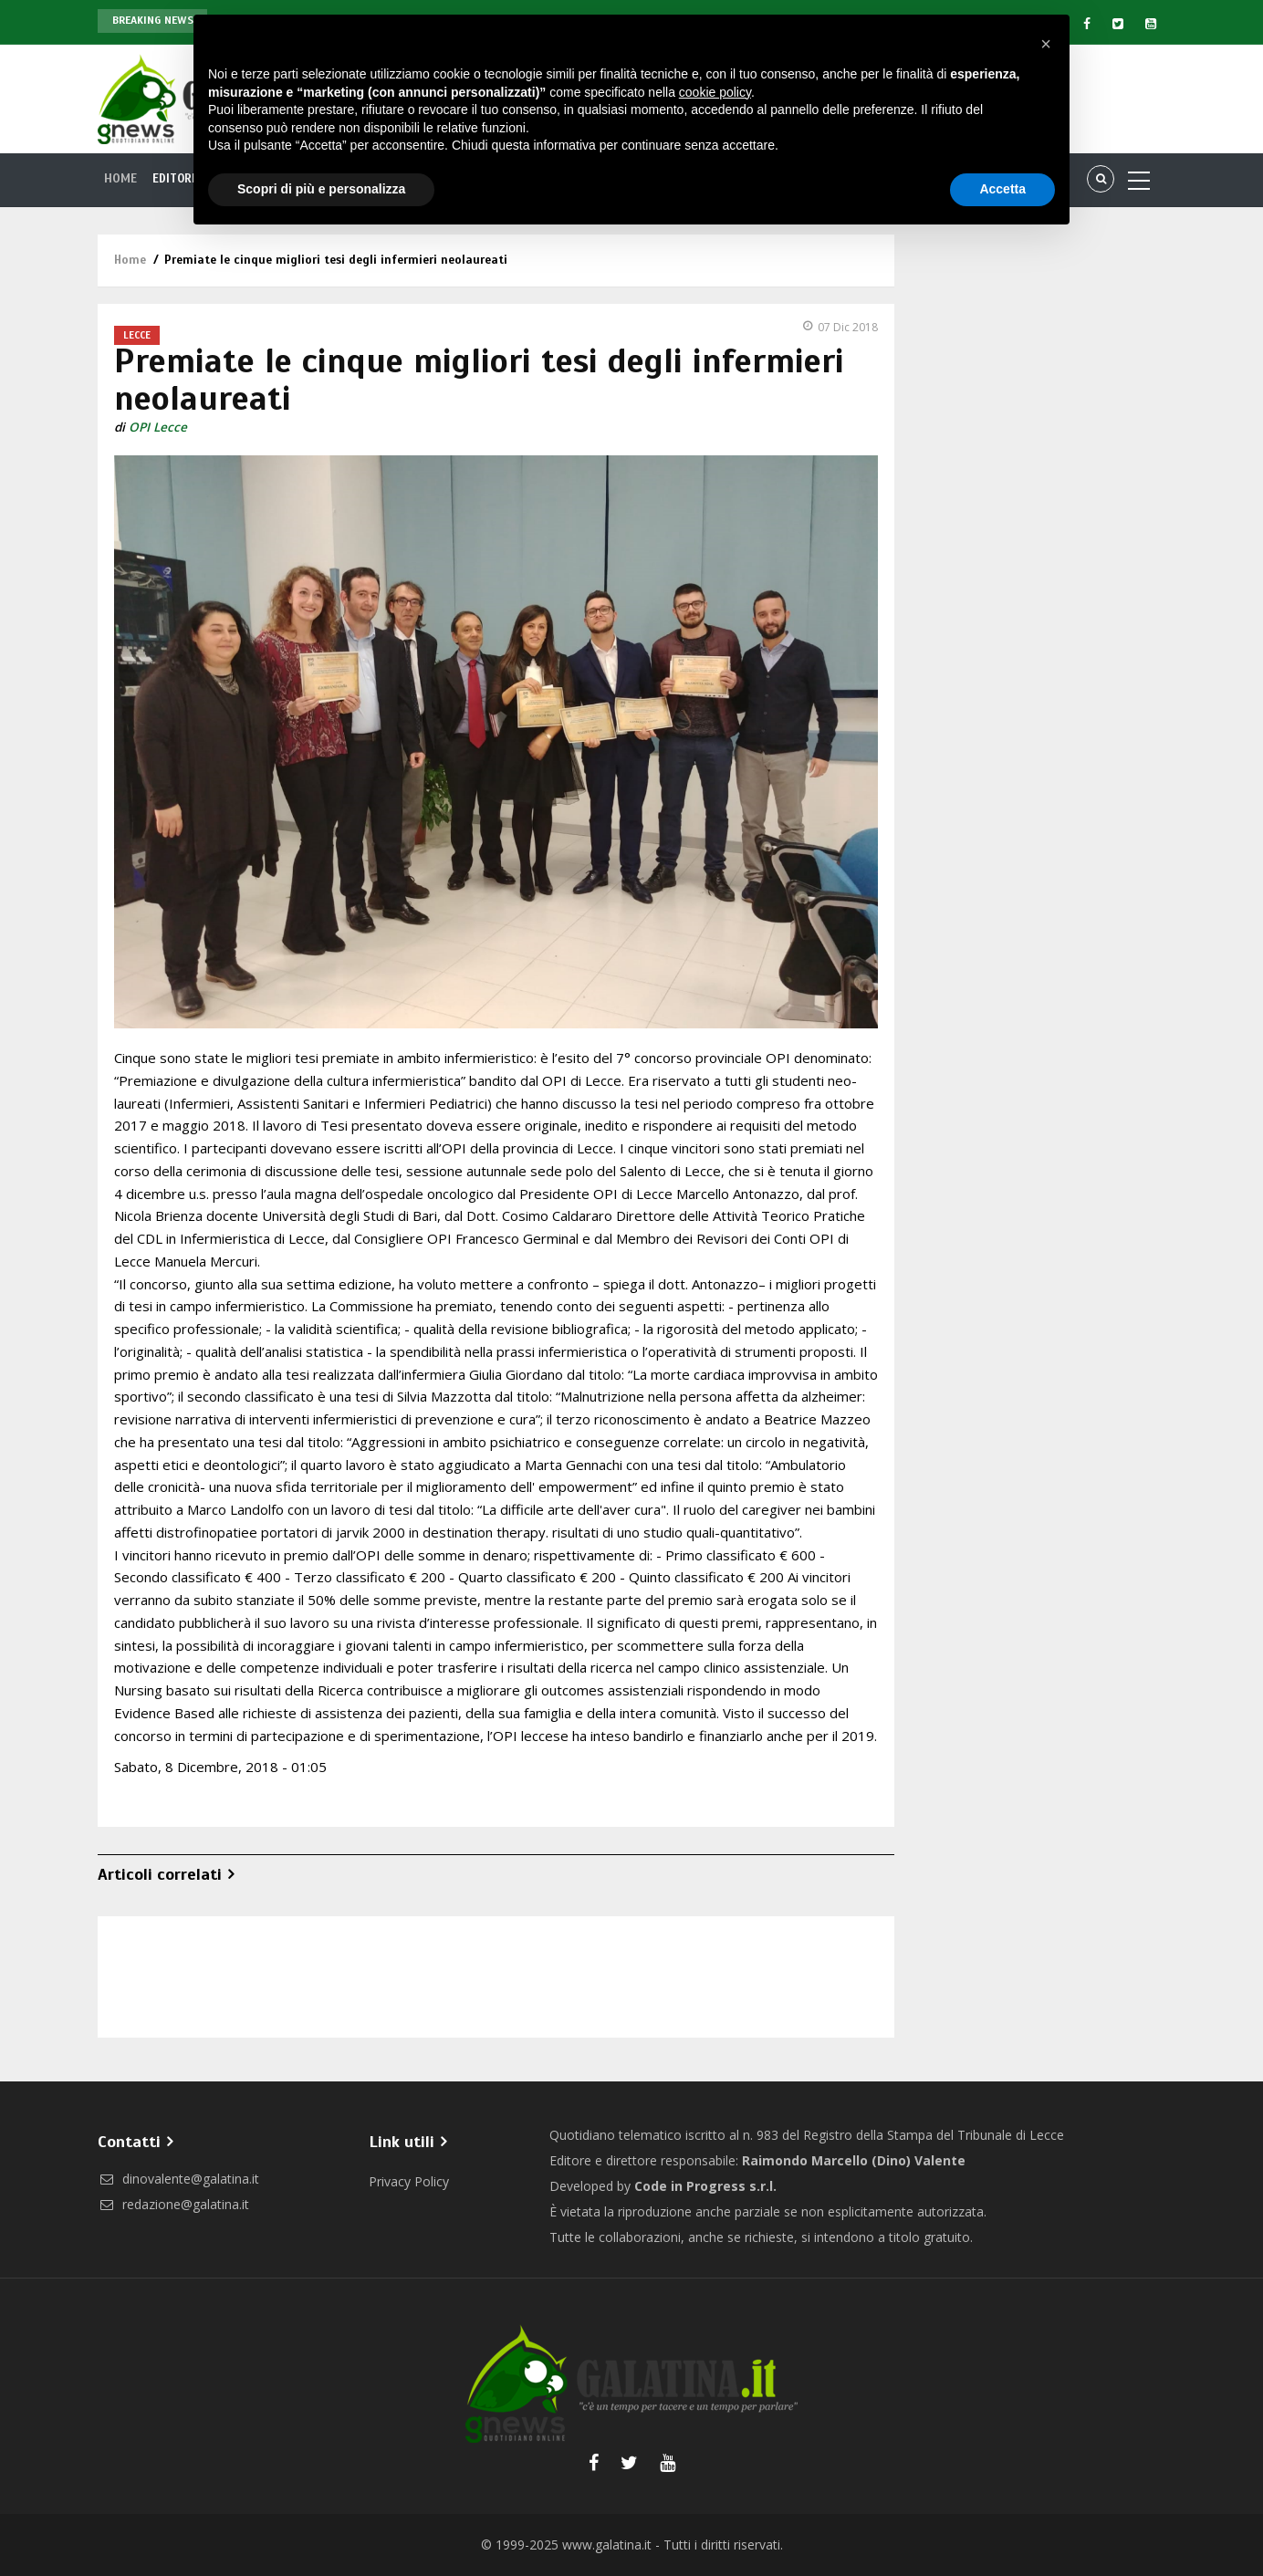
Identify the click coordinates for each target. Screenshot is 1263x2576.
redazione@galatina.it (173, 2204)
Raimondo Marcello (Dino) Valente (854, 2160)
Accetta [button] (1002, 189)
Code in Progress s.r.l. (705, 2186)
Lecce (137, 335)
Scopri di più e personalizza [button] (321, 189)
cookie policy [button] (715, 92)
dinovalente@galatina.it (178, 2178)
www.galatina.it (607, 2544)
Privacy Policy (409, 2181)
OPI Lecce (158, 427)
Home (122, 179)
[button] (1045, 43)
